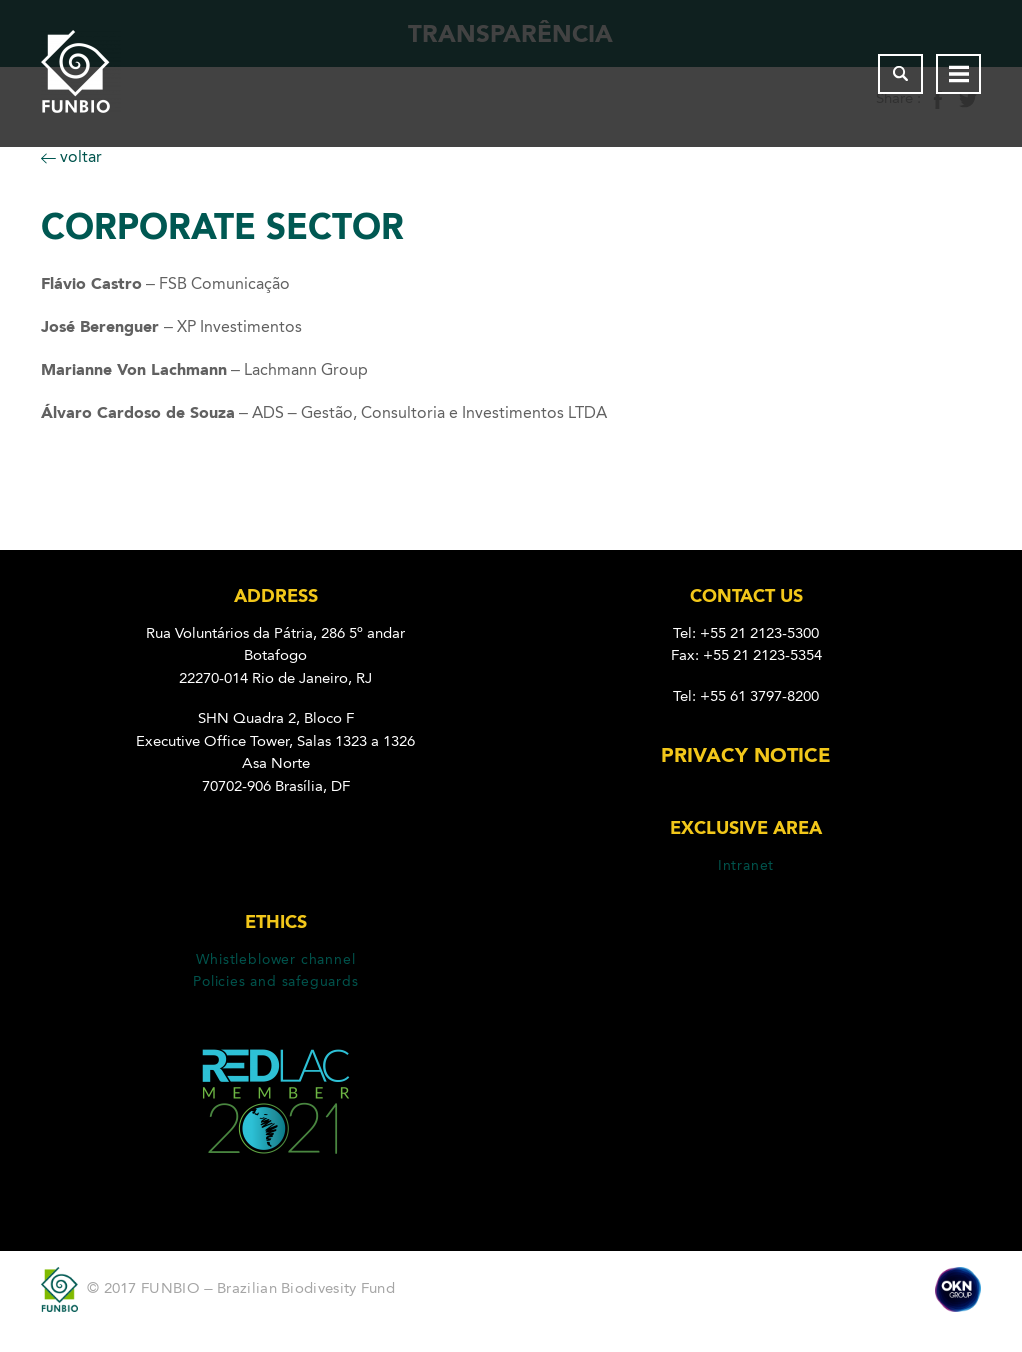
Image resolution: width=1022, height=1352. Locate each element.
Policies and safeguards (276, 981)
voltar (71, 156)
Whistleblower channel (275, 959)
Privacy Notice (746, 755)
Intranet (746, 865)
